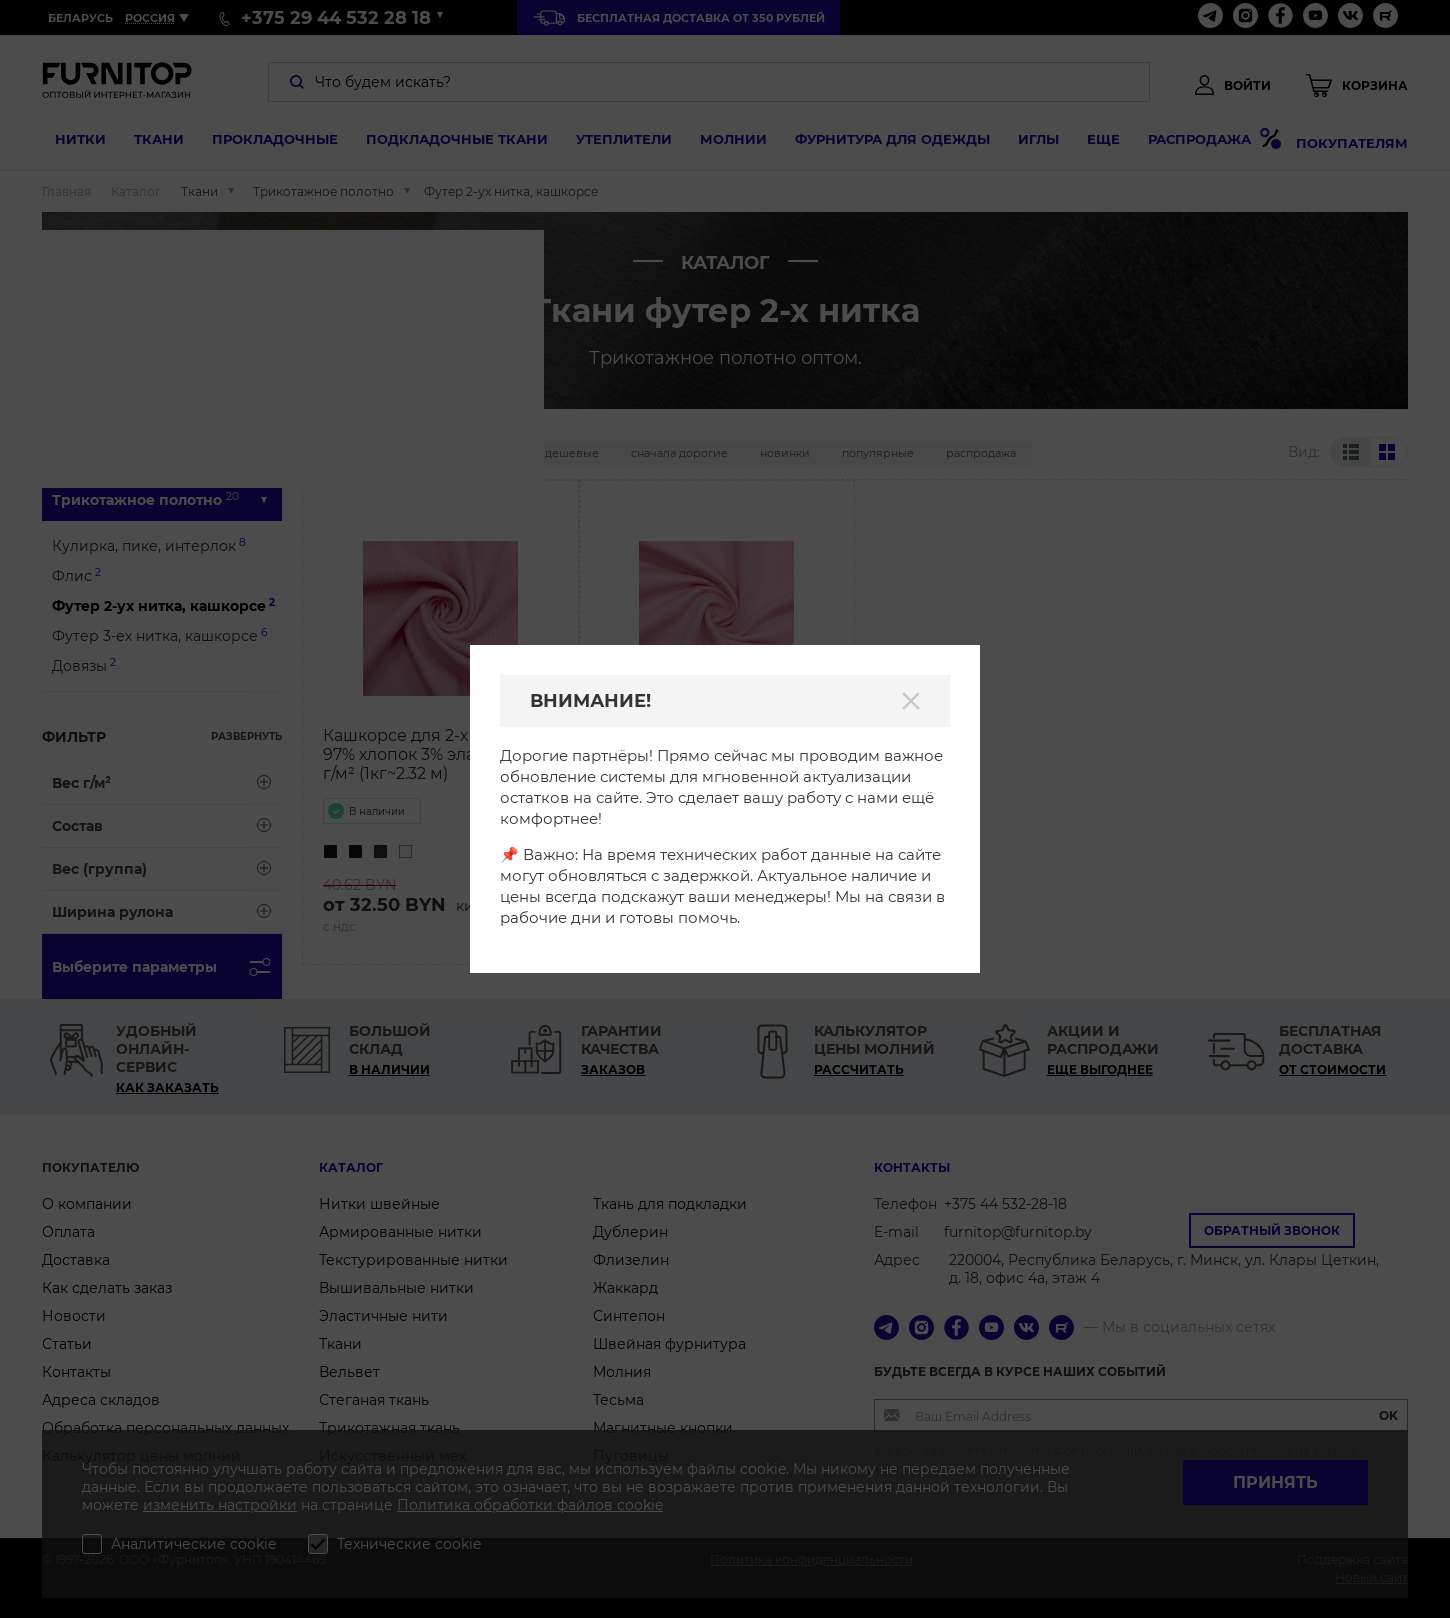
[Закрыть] (911, 701)
